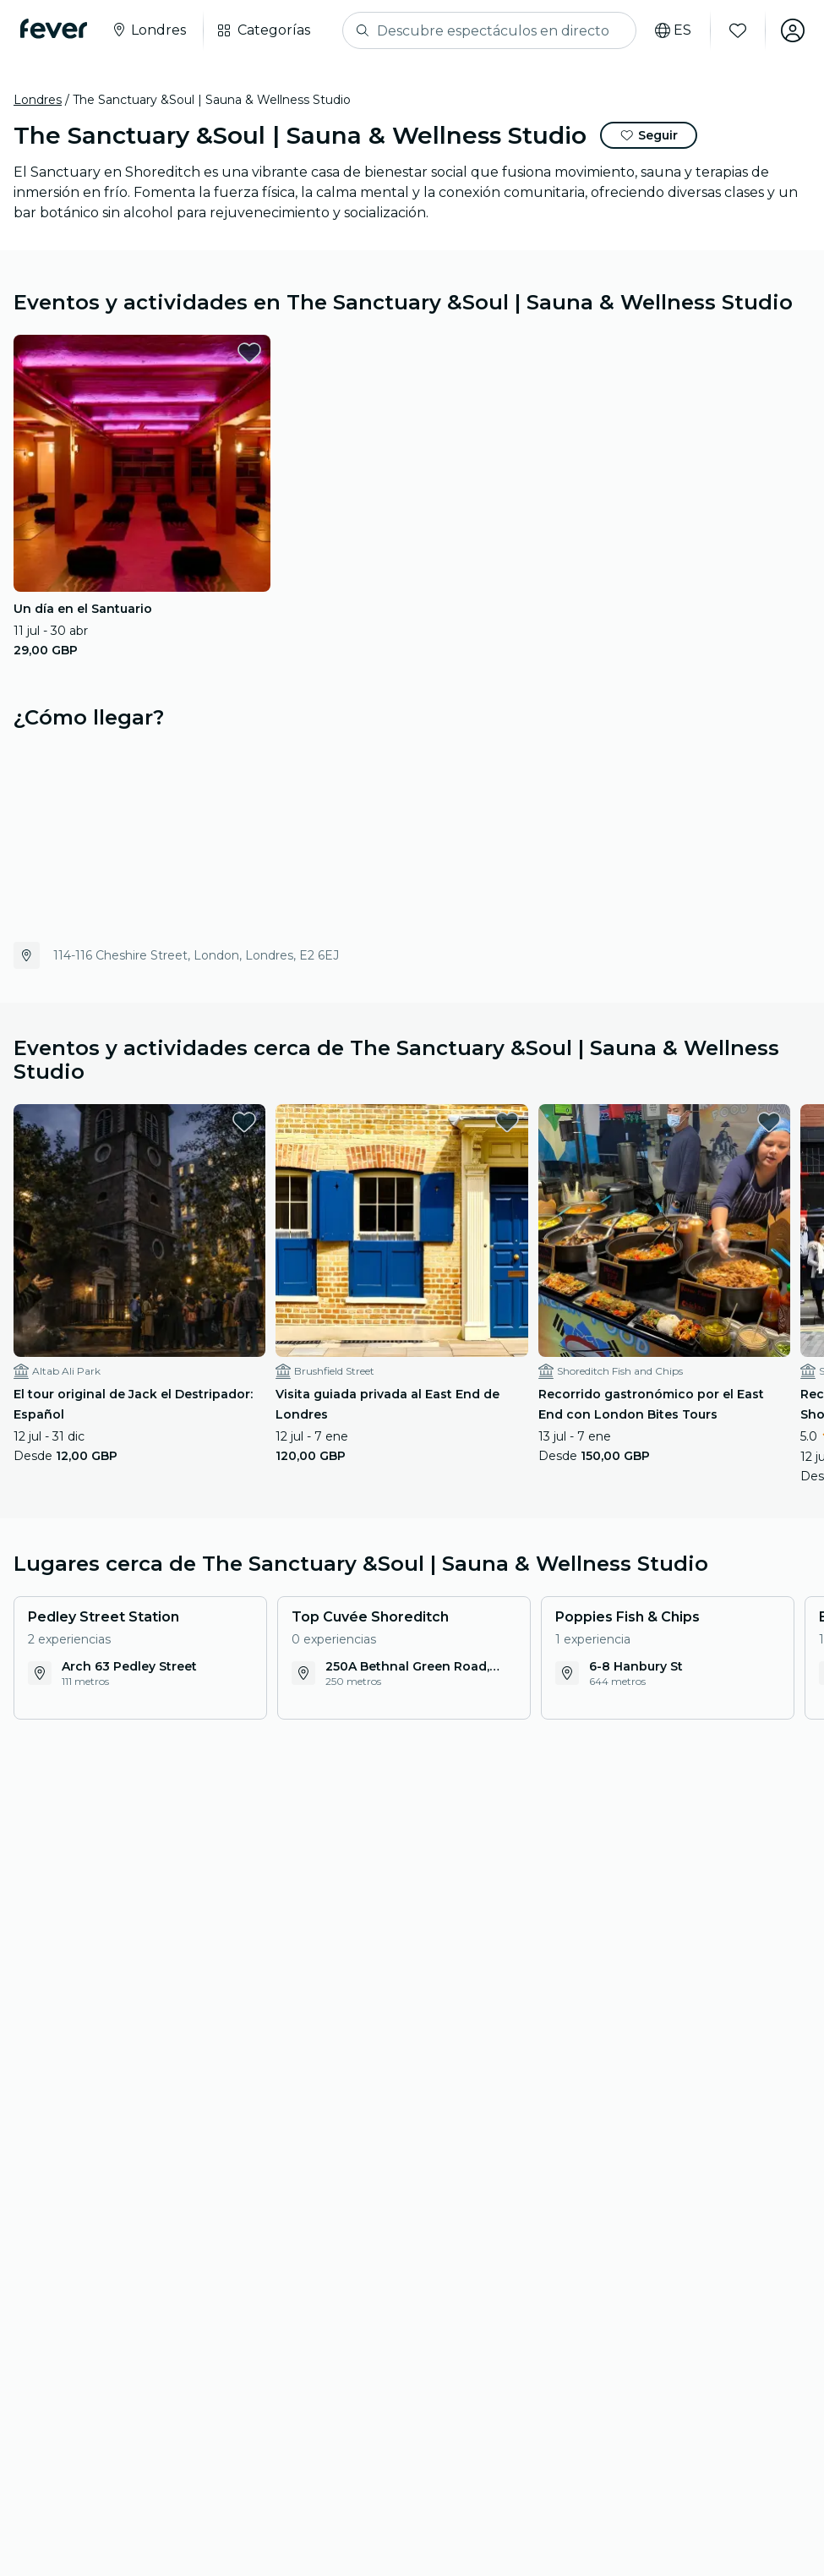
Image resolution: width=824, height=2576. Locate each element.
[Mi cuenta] (792, 30)
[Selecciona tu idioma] (672, 30)
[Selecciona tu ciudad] (148, 30)
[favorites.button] (249, 353)
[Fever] (53, 29)
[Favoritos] (737, 30)
